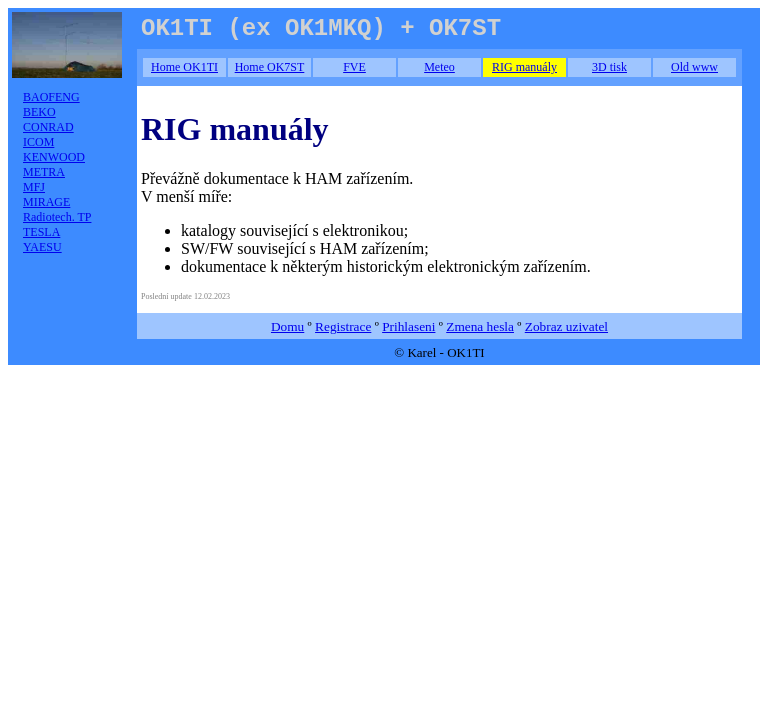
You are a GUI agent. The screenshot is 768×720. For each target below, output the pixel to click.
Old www (694, 67)
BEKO (39, 112)
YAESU (42, 247)
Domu (287, 326)
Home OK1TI (184, 67)
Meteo (439, 67)
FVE (354, 67)
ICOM (38, 142)
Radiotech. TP (57, 217)
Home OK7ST (270, 67)
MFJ (34, 187)
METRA (44, 172)
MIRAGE (46, 202)
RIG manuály (524, 67)
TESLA (41, 232)
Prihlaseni (408, 326)
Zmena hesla (480, 326)
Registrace (343, 326)
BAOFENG (51, 97)
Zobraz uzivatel (566, 326)
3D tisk (609, 67)
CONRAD (48, 127)
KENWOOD (54, 157)
